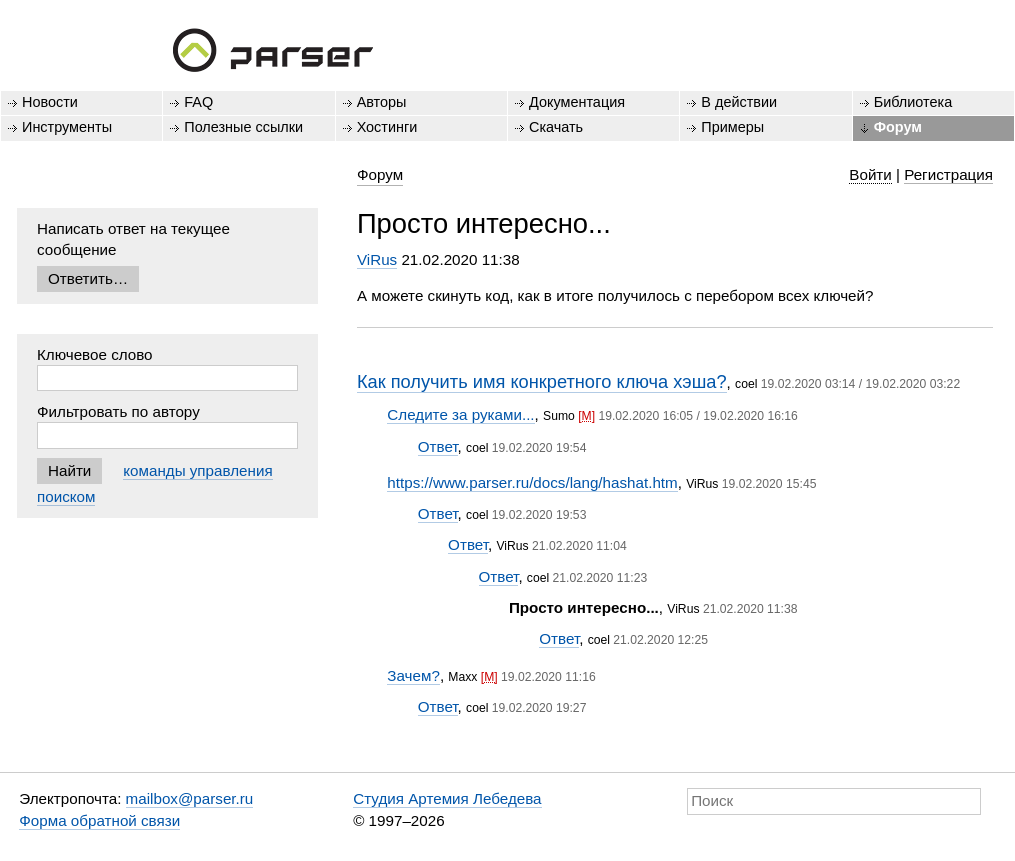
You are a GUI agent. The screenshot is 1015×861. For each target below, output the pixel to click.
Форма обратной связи (99, 820)
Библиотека (913, 102)
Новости (50, 102)
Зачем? (413, 675)
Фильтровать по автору (118, 411)
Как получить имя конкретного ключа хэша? (542, 381)
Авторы (382, 102)
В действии (739, 102)
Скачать (556, 127)
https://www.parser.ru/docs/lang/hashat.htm (532, 482)
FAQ (198, 102)
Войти (870, 174)
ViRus (377, 259)
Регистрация (948, 174)
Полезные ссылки (243, 127)
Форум (898, 127)
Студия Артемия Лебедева (447, 798)
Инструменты (67, 127)
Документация (577, 102)
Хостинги (387, 127)
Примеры (732, 127)
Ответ (438, 446)
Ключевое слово (95, 354)
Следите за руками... (460, 414)
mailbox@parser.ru (190, 798)
